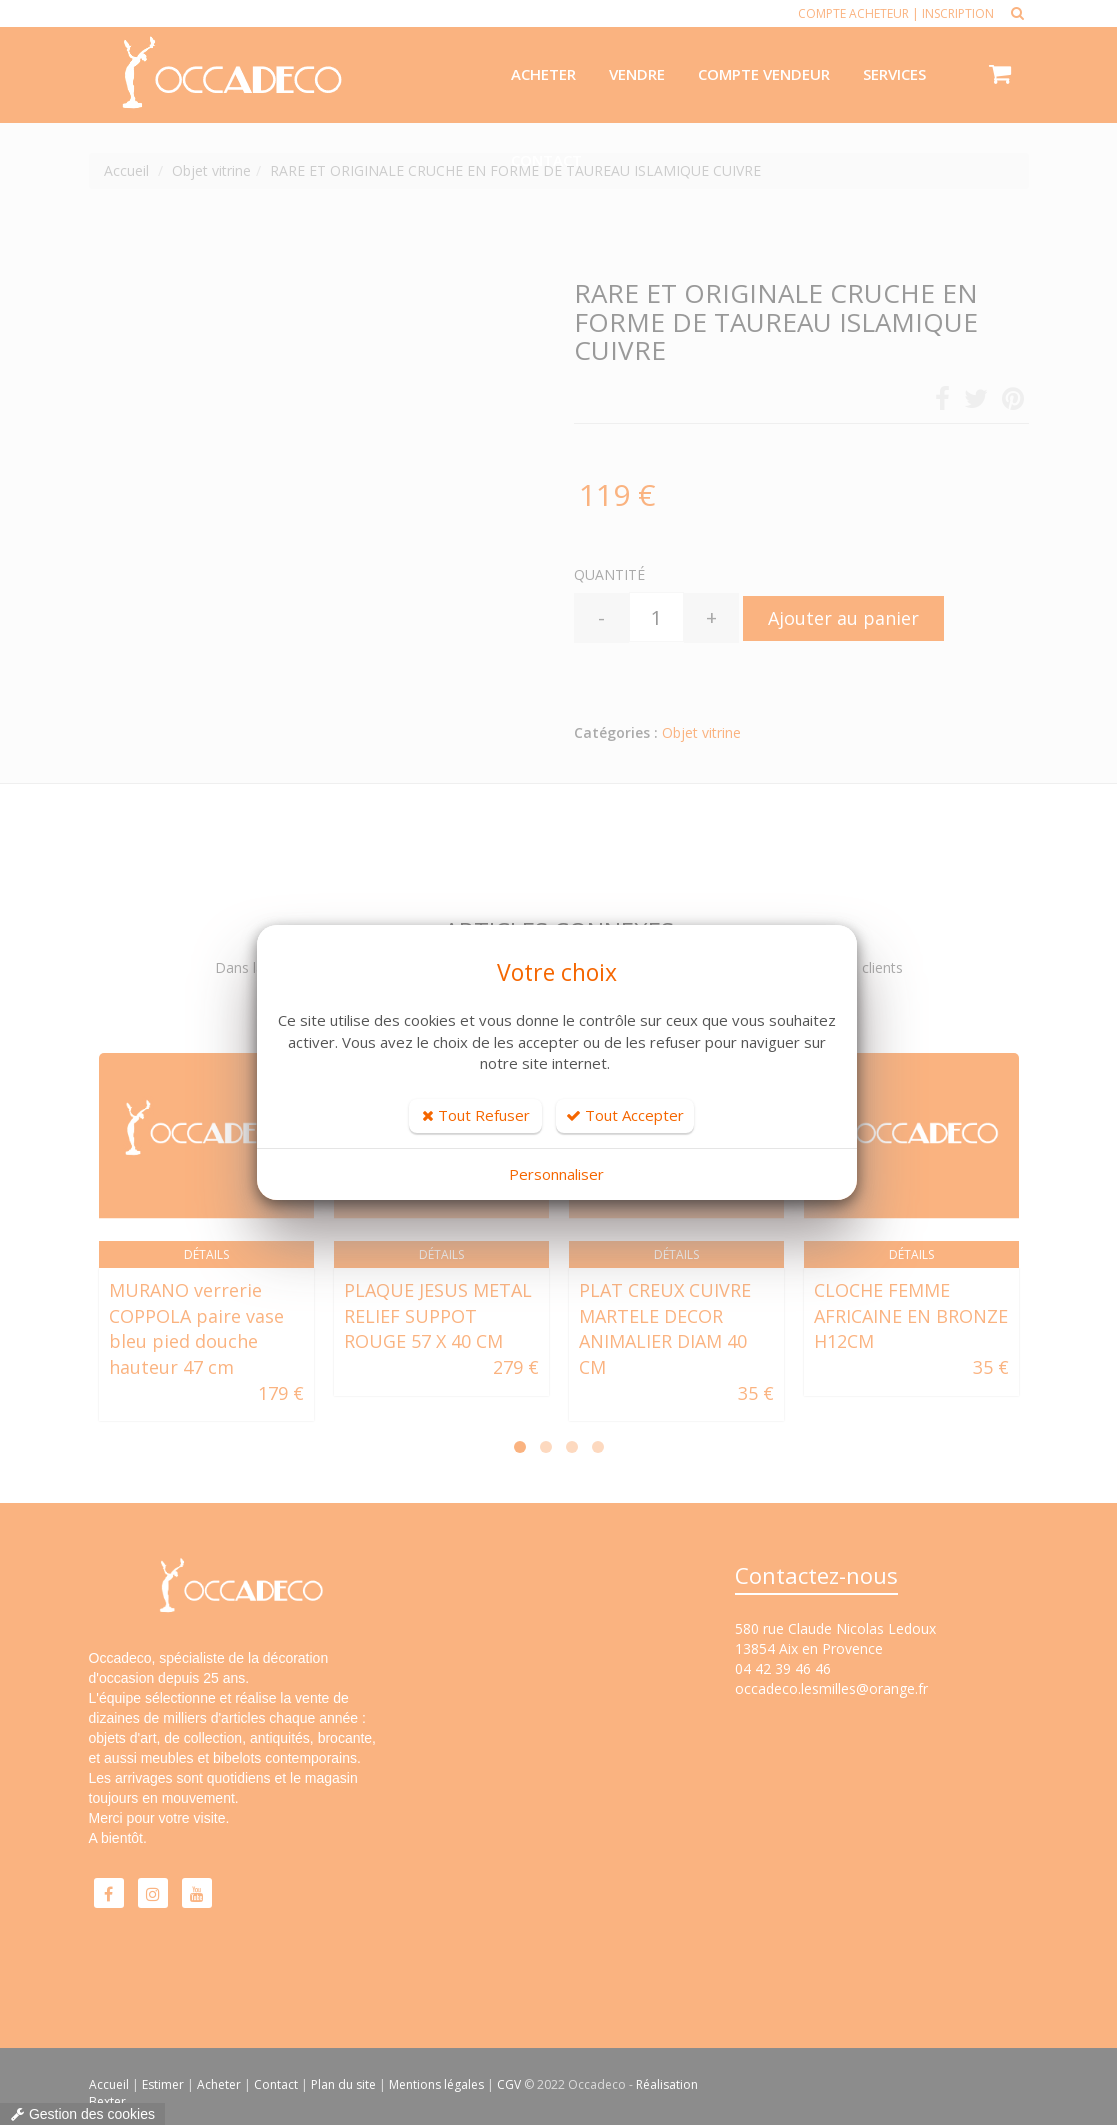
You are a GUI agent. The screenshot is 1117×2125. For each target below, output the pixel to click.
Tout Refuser (476, 1115)
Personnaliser (556, 1174)
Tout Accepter (625, 1115)
